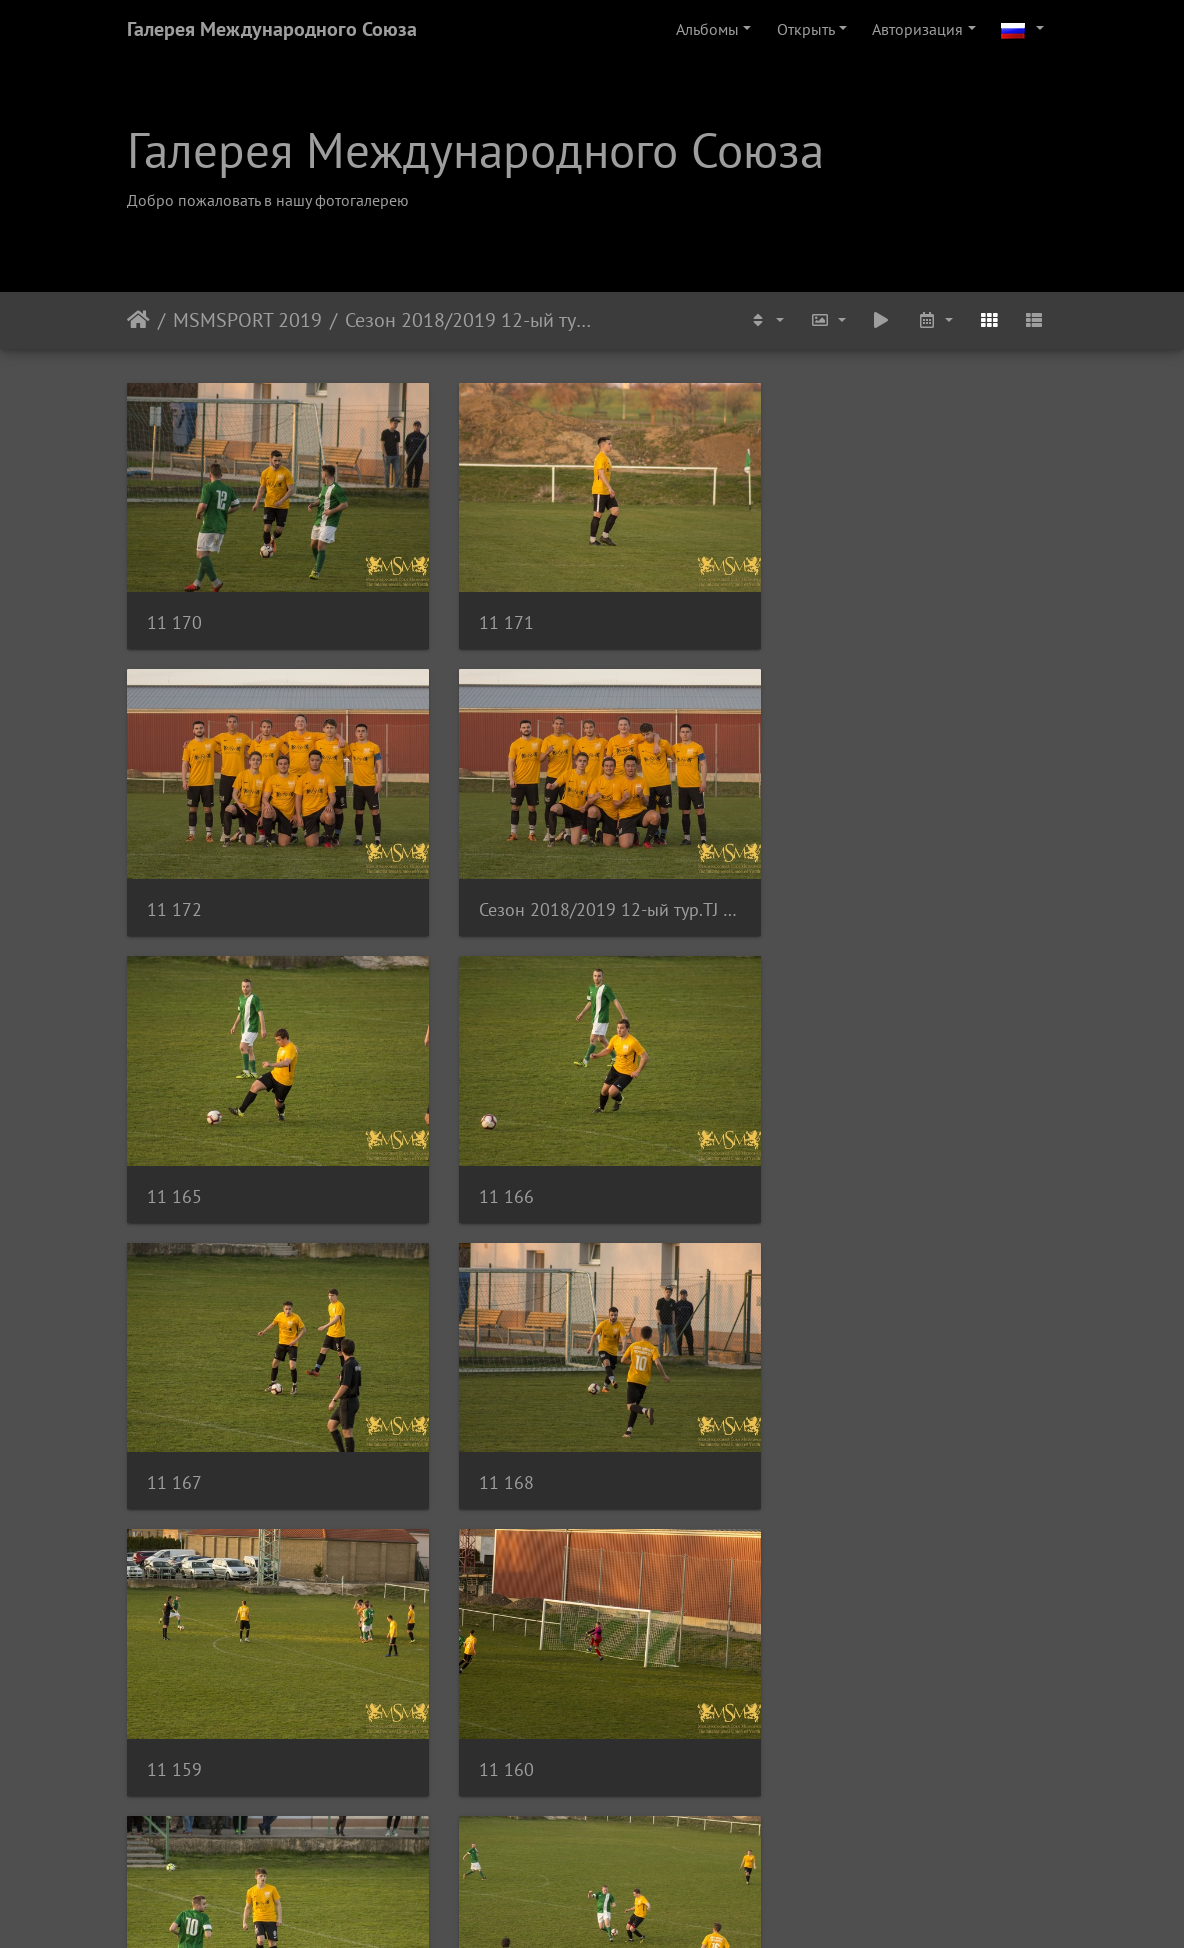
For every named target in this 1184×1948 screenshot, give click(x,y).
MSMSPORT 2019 (247, 320)
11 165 (494, 892)
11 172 (814, 614)
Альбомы (707, 29)
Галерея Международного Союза (272, 29)
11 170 (174, 614)
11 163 (814, 1449)
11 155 (494, 1727)
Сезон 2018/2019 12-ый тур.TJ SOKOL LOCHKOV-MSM (468, 320)
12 (666, 1830)
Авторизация (917, 29)
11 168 (494, 1170)
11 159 (814, 1170)
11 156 (814, 1727)
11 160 (174, 1449)
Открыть (806, 29)
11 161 (494, 1449)
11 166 (814, 892)
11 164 (174, 1727)
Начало (138, 320)
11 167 (174, 1170)
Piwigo (619, 1906)
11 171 (494, 614)
